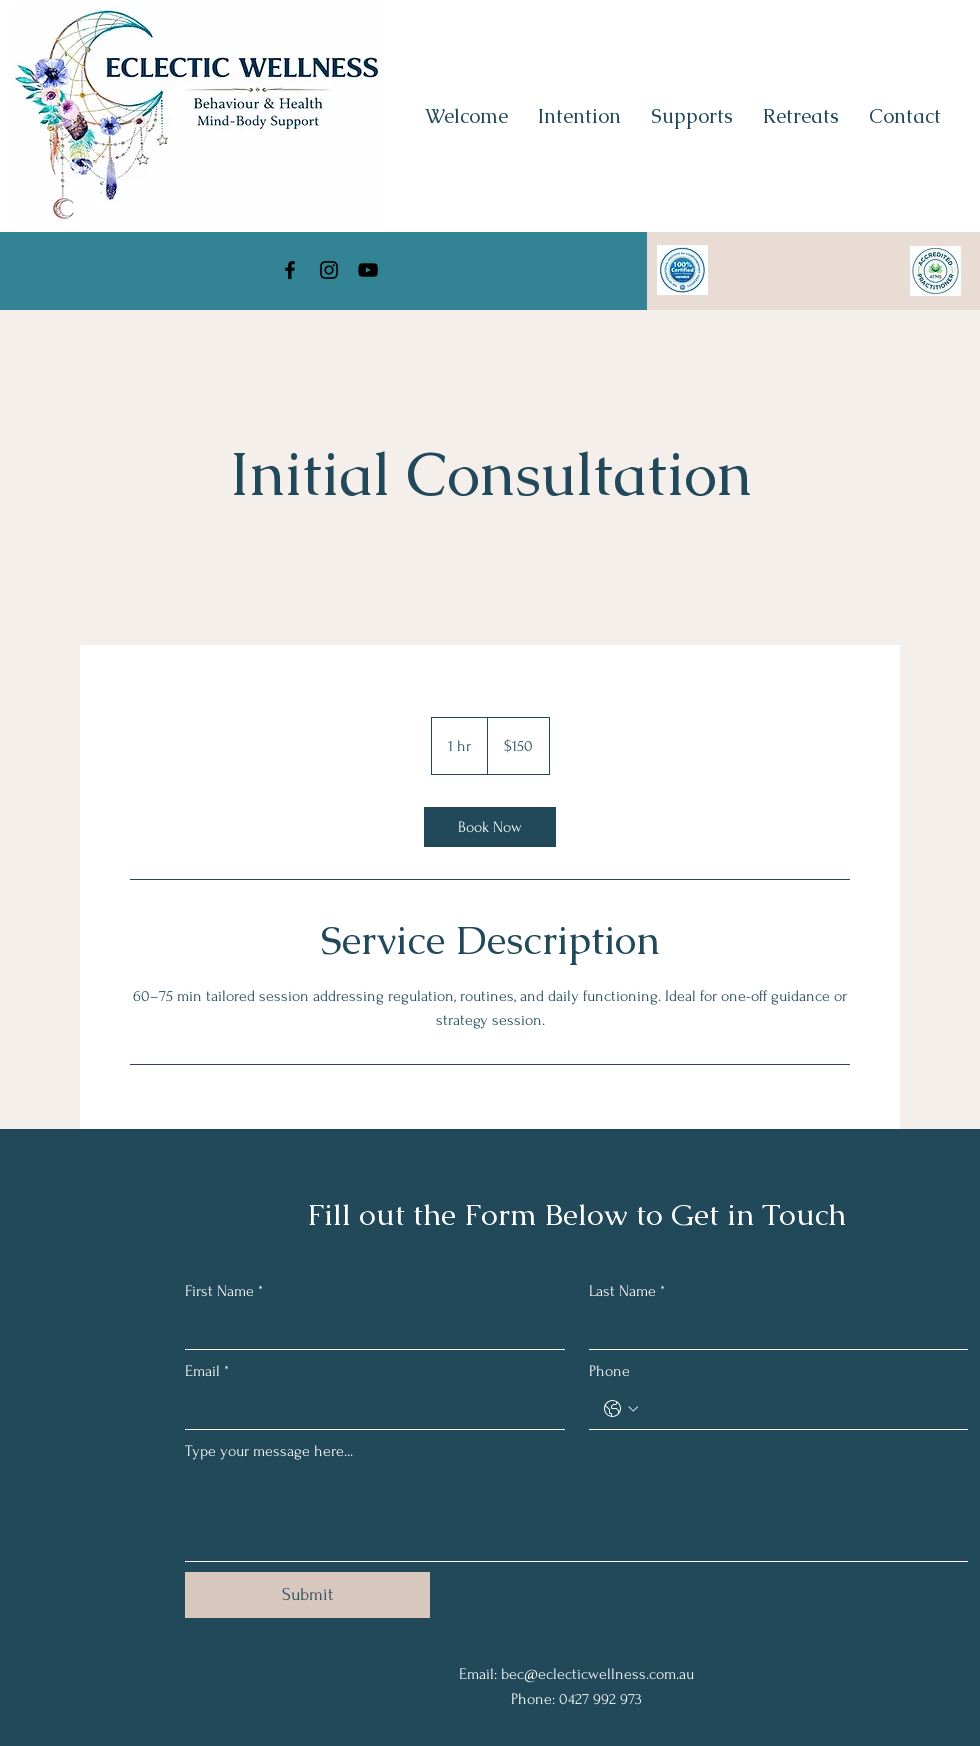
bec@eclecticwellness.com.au (597, 1674)
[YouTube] (368, 270)
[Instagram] (329, 270)
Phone (609, 1371)
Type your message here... (269, 1451)
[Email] (369, 1409)
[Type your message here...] (576, 1515)
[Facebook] (290, 270)
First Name (224, 1291)
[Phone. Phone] (799, 1409)
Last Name (627, 1291)
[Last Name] (773, 1329)
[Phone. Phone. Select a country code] (621, 1409)
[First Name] (369, 1329)
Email (207, 1371)
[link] (490, 827)
